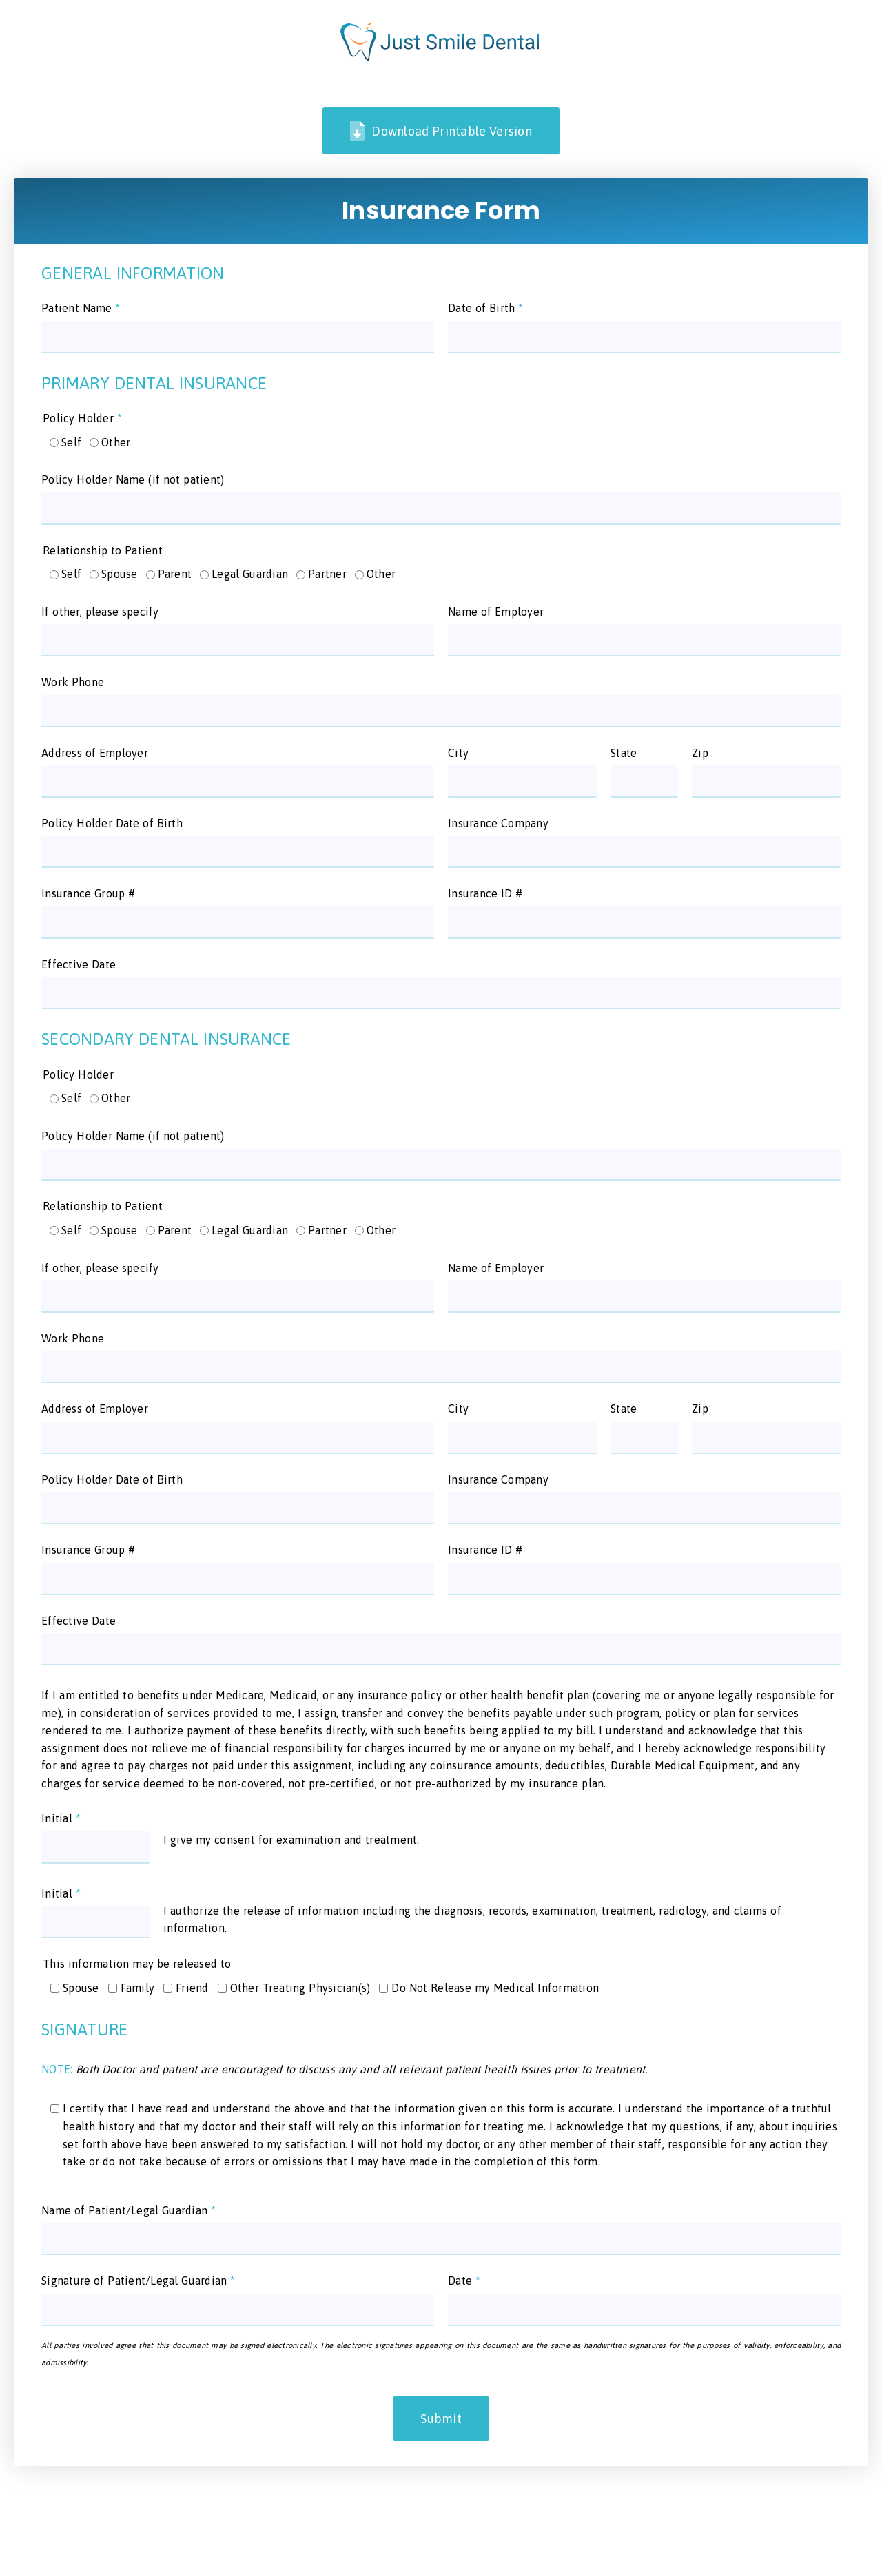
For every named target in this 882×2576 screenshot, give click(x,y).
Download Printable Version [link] (441, 131)
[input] (237, 337)
